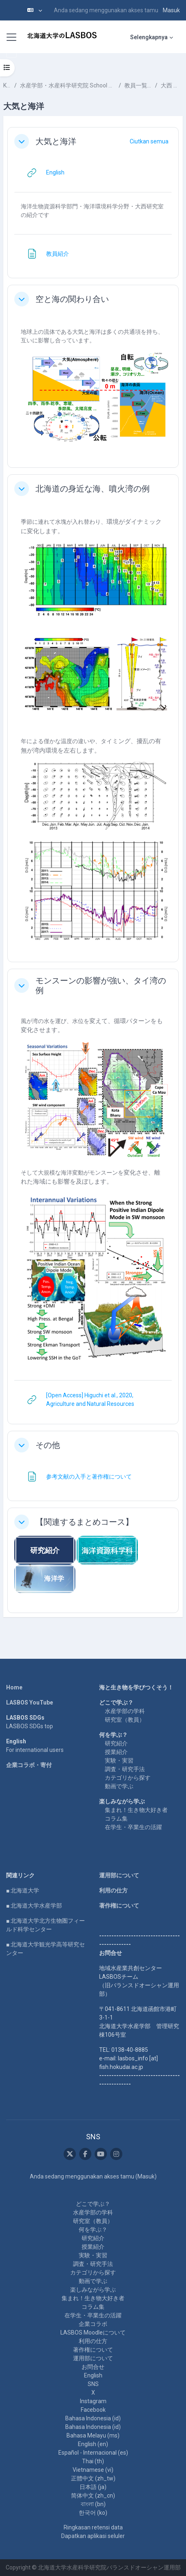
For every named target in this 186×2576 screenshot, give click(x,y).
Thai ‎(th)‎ (93, 2461)
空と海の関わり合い (72, 299)
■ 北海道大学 (22, 1890)
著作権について (119, 1905)
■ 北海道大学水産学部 (34, 1905)
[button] (35, 10)
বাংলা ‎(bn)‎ (93, 2504)
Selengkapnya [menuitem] (149, 37)
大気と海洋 (55, 141)
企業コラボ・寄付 (29, 1765)
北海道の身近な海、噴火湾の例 (92, 489)
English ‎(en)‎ (93, 2444)
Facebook (93, 2409)
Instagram (93, 2401)
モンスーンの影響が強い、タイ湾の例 (100, 985)
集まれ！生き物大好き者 (136, 1810)
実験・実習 (119, 1760)
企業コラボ (93, 2324)
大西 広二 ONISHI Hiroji (172, 85)
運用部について (119, 1875)
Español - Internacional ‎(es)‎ (93, 2452)
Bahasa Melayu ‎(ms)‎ (93, 2435)
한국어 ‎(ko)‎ (93, 2512)
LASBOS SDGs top (29, 1726)
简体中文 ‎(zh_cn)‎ (93, 2495)
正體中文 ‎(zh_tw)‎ (93, 2478)
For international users (35, 1750)
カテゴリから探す (128, 1777)
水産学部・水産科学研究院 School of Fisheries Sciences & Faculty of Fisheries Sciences (67, 85)
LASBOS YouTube (29, 1702)
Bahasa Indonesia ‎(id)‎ (93, 2418)
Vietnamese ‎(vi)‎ (93, 2470)
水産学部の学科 (125, 1711)
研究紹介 (116, 1743)
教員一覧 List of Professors (138, 85)
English (93, 2375)
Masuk (171, 10)
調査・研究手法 (125, 1769)
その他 (47, 1445)
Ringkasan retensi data (93, 2527)
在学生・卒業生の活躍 (133, 1827)
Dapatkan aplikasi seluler (93, 2536)
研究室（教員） (125, 1719)
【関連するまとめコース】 (84, 1522)
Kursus (7, 85)
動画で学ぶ (119, 1786)
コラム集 (116, 1818)
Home (14, 1687)
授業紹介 (116, 1752)
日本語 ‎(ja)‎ (93, 2487)
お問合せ (93, 2367)
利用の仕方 (113, 1890)
